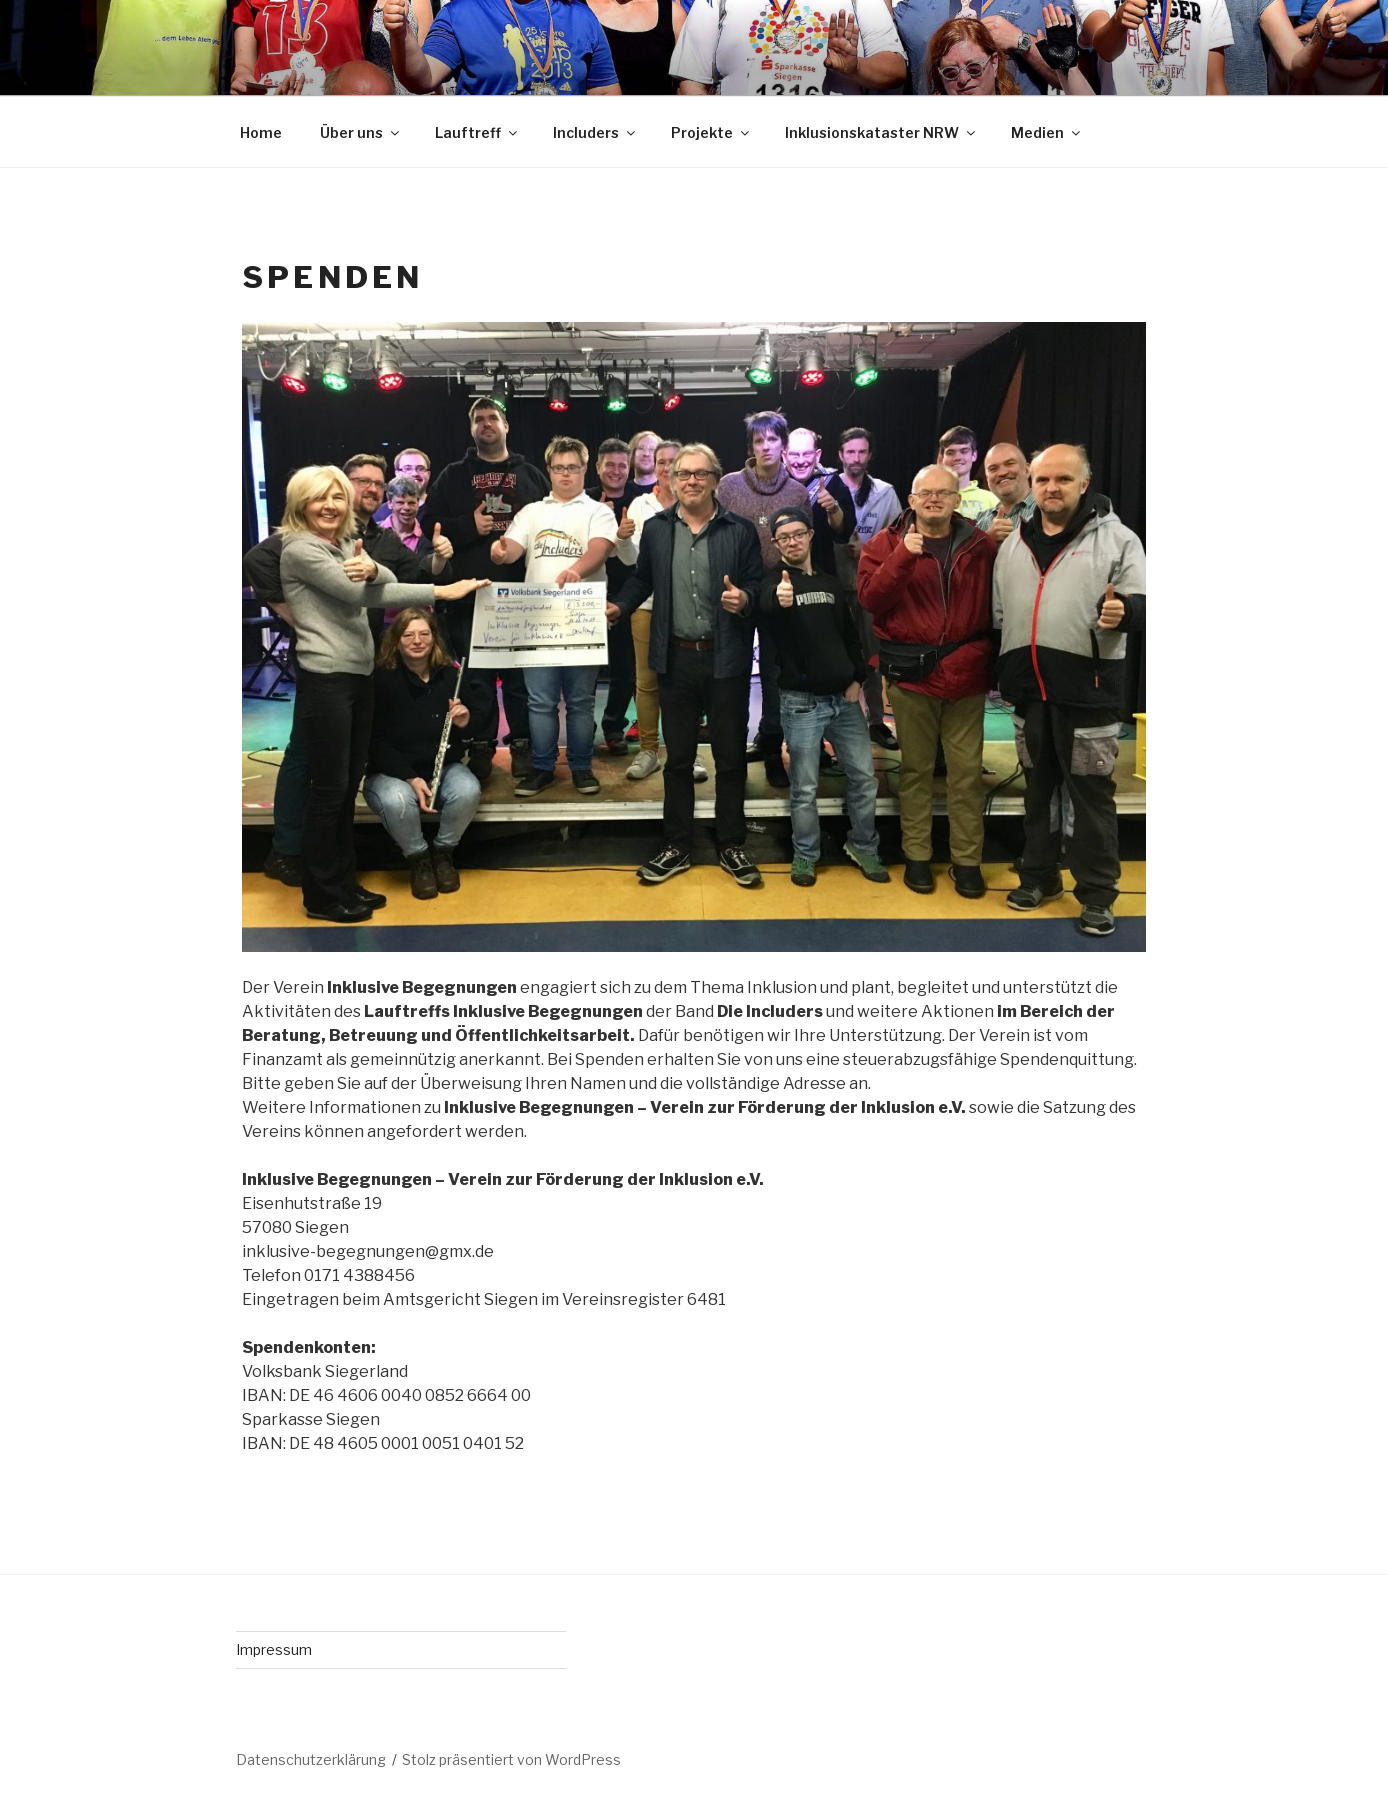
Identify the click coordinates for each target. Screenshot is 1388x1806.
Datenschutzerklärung (311, 1759)
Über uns (361, 132)
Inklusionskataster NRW (881, 132)
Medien (1047, 132)
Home (261, 132)
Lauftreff (477, 132)
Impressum (274, 1649)
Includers (595, 132)
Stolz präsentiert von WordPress (511, 1759)
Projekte (711, 132)
